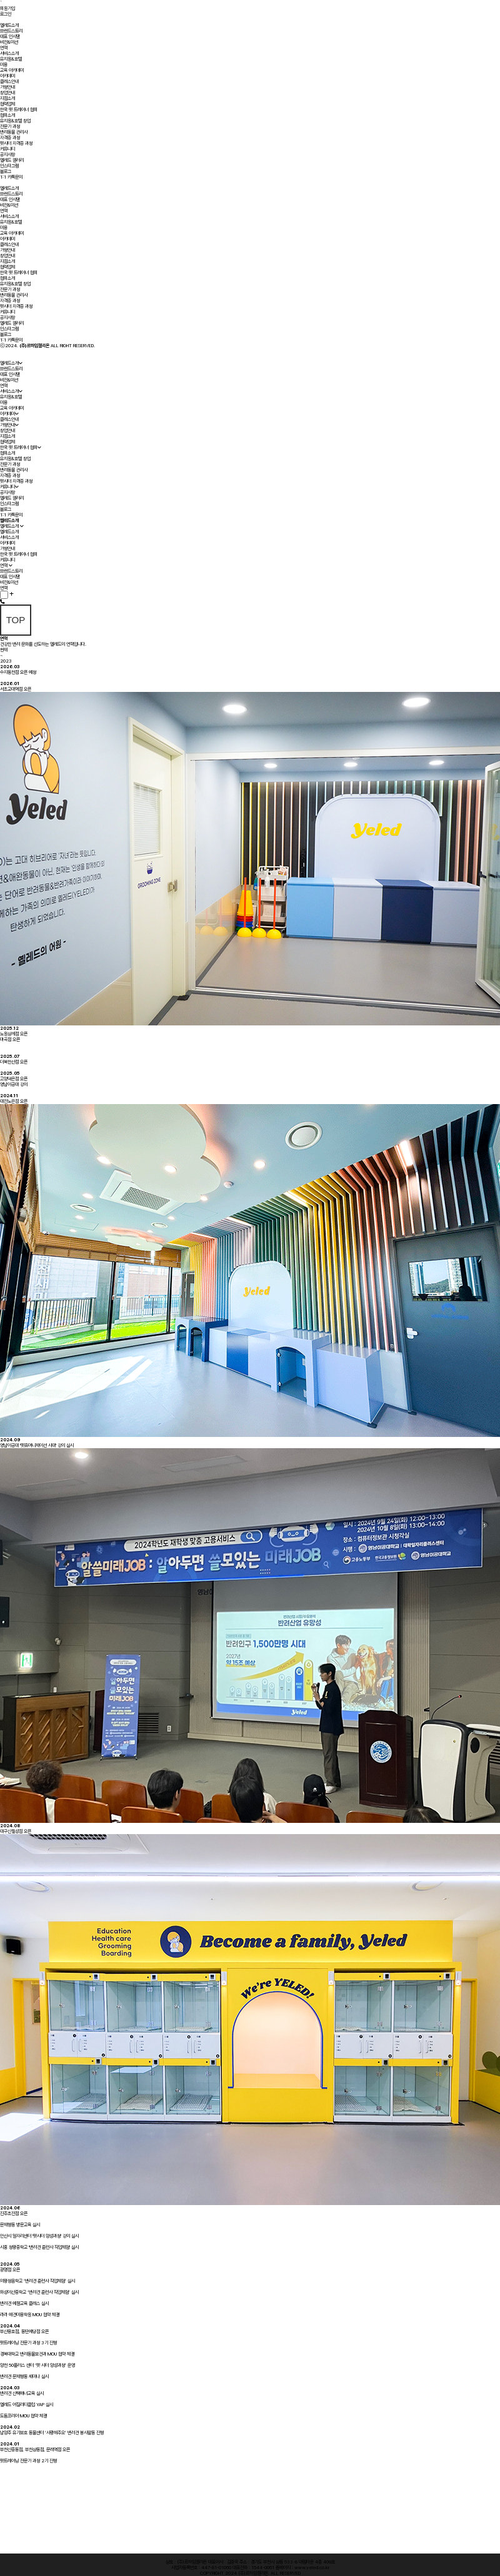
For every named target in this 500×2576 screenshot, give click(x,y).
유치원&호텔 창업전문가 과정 (15, 123)
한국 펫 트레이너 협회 (19, 109)
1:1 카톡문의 (11, 177)
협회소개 (7, 115)
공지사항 (7, 154)
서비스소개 (9, 53)
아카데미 (7, 76)
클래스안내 (9, 81)
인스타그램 (9, 166)
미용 (4, 64)
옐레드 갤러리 (12, 160)
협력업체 (7, 104)
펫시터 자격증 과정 (16, 143)
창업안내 (7, 93)
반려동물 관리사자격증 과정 (14, 135)
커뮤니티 (7, 149)
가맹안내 (7, 87)
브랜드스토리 (11, 31)
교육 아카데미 (12, 70)
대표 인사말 (10, 36)
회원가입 (7, 8)
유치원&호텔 (11, 59)
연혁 (4, 48)
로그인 (5, 14)
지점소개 (7, 98)
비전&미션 (9, 42)
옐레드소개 (9, 25)
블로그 (5, 171)
